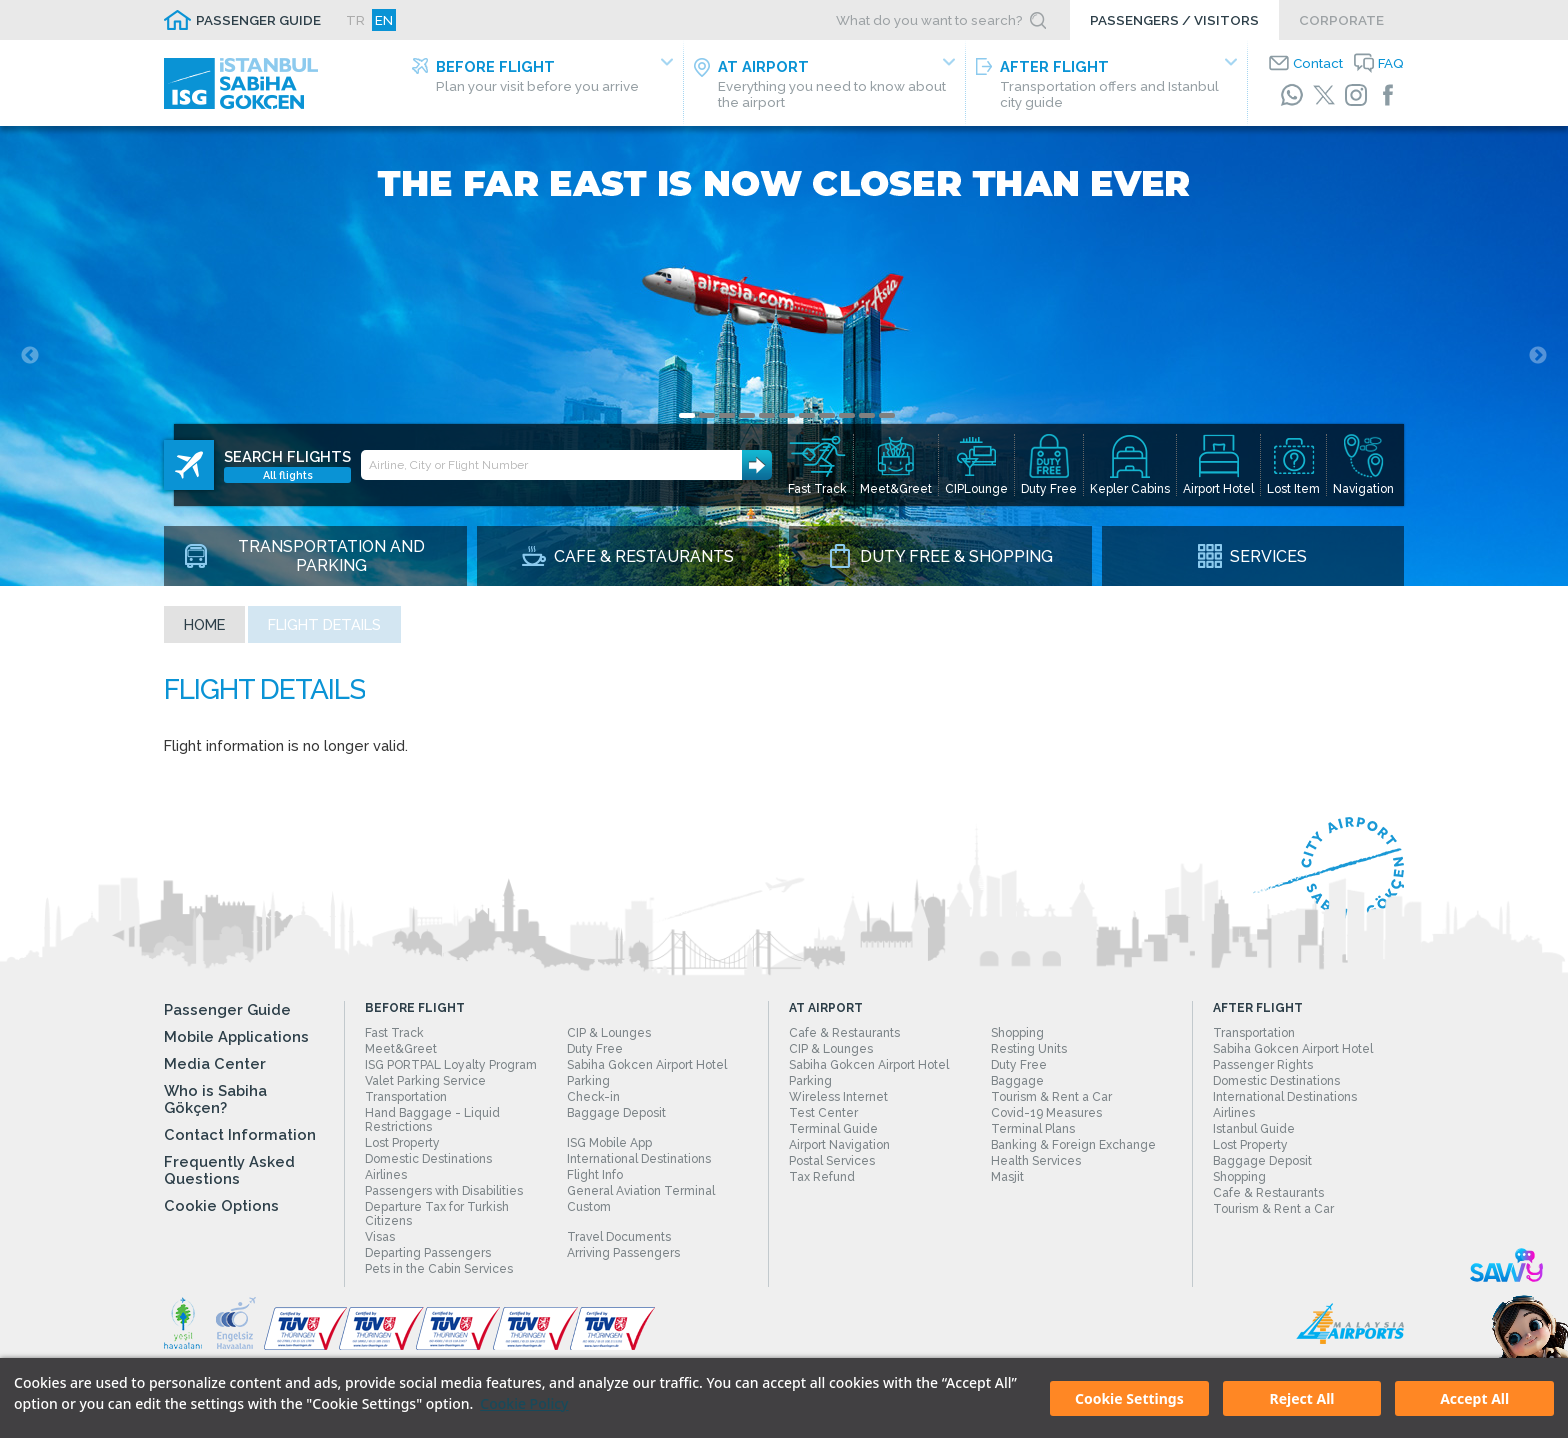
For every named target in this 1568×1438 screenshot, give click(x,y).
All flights (288, 475)
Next (1538, 356)
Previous (30, 356)
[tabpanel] (784, 356)
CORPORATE (1341, 20)
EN (384, 20)
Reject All (1301, 1398)
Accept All (1474, 1398)
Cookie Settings (1129, 1398)
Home (204, 624)
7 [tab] (807, 415)
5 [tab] (767, 415)
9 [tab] (847, 415)
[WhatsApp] (1292, 95)
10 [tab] (867, 415)
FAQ (1391, 63)
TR (355, 20)
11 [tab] (887, 415)
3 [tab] (727, 415)
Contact (1318, 63)
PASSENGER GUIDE (258, 20)
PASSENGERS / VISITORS (1174, 20)
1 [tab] (687, 415)
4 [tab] (747, 415)
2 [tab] (707, 415)
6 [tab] (787, 415)
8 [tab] (827, 415)
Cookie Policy (524, 1403)
